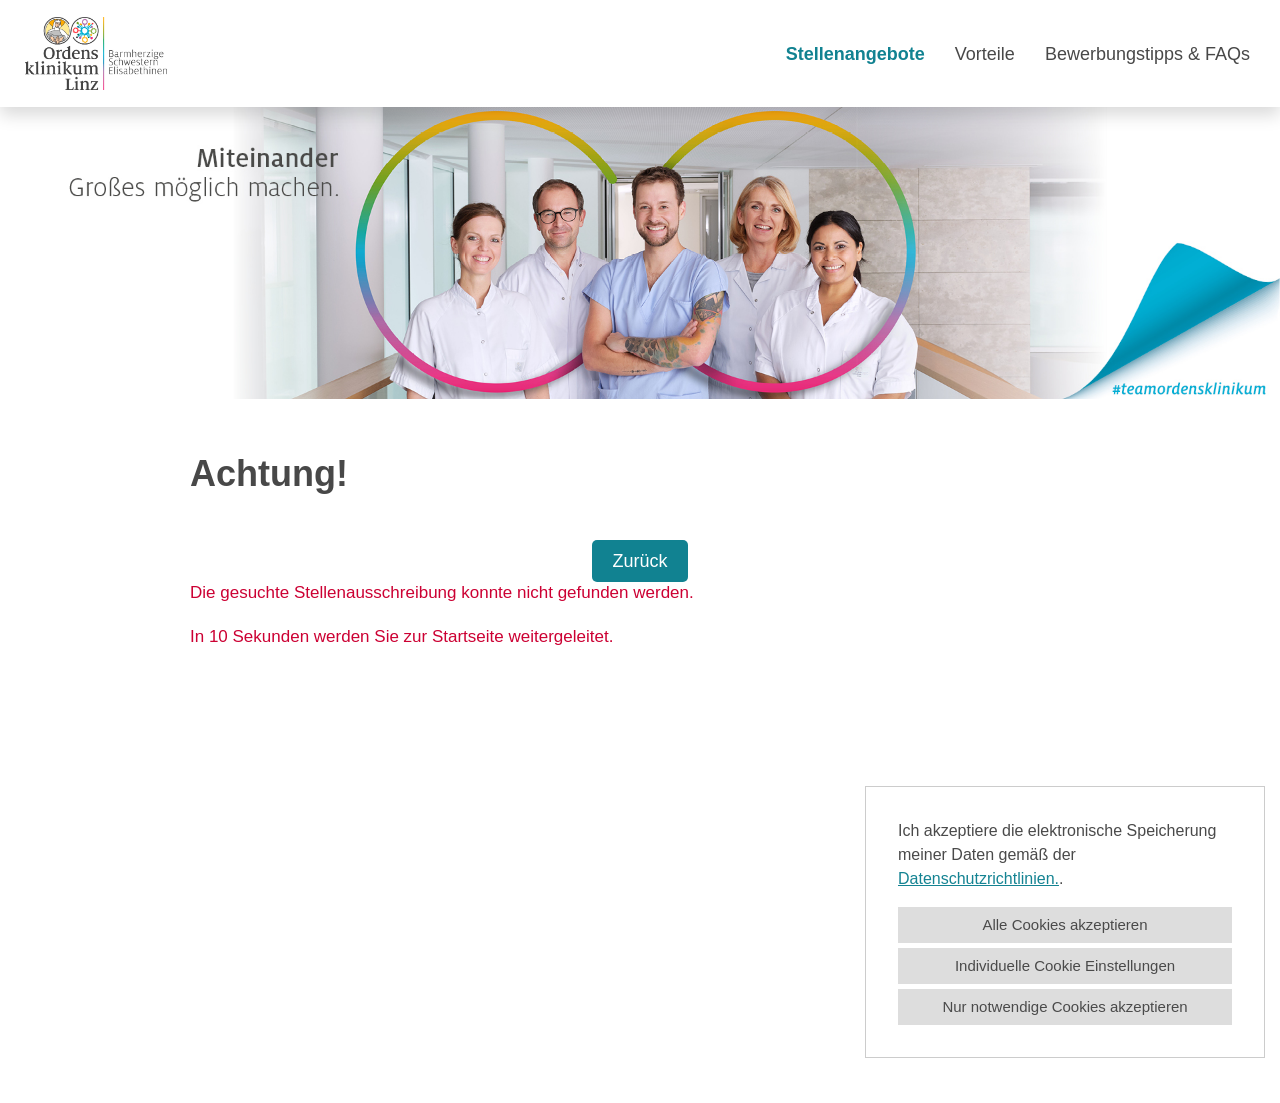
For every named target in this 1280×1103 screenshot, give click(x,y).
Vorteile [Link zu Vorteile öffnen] (985, 54)
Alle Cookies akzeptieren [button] (1064, 924)
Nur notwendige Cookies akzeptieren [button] (1064, 1006)
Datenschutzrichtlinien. (978, 878)
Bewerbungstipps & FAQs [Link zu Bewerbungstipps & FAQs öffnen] (1147, 54)
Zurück (639, 561)
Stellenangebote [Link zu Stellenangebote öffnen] (855, 54)
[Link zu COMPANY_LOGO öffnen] (96, 53)
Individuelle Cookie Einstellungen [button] (1065, 965)
